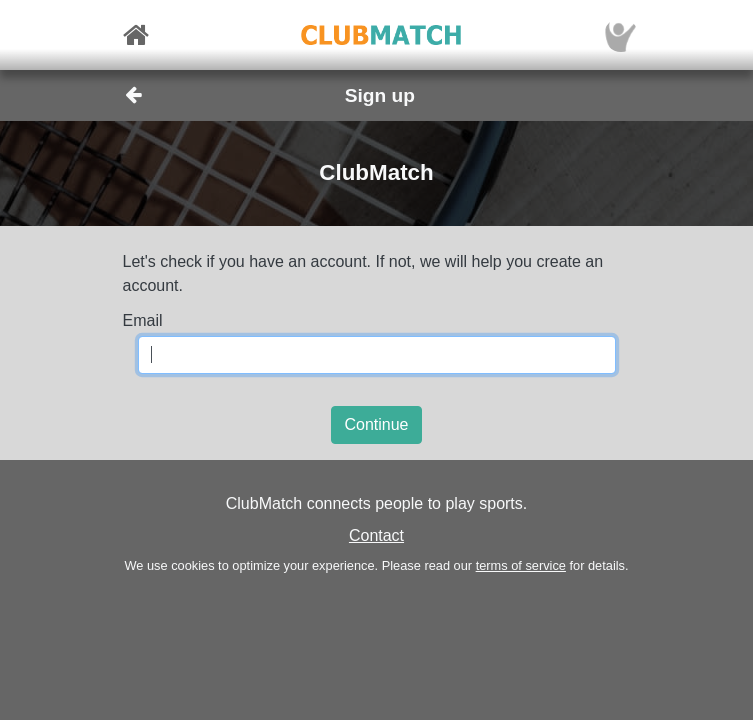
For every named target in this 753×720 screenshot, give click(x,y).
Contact (376, 535)
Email (143, 320)
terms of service (521, 565)
